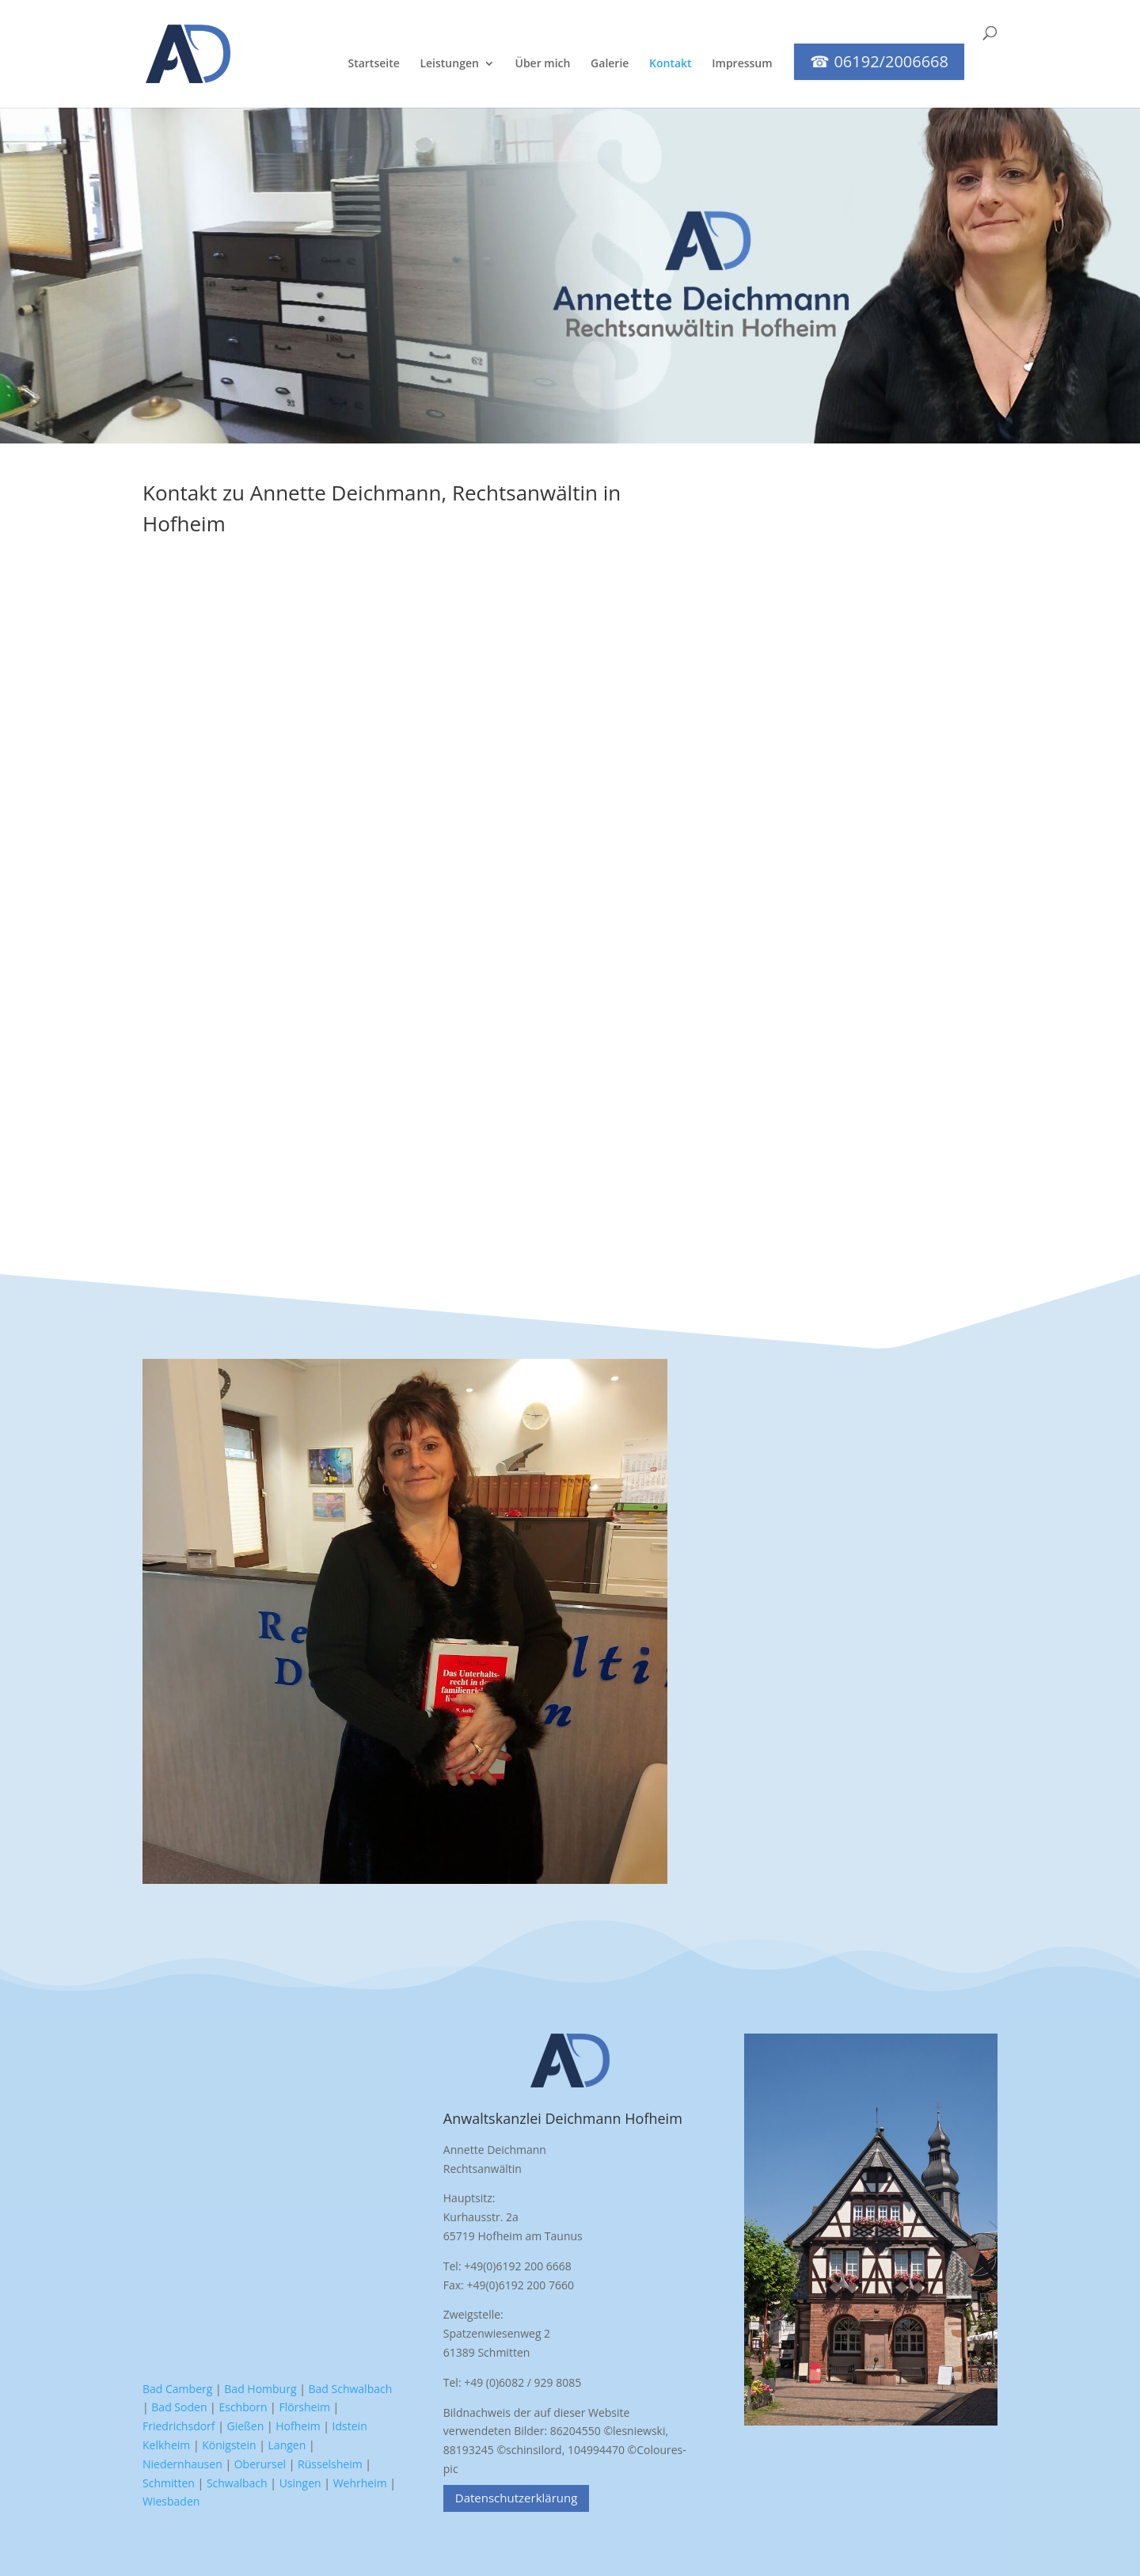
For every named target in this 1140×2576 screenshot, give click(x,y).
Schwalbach (237, 2482)
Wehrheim (360, 2482)
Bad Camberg (177, 2388)
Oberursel (260, 2463)
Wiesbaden (171, 2501)
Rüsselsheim (330, 2463)
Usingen (300, 2482)
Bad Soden (179, 2406)
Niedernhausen (182, 2463)
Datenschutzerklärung (516, 2498)
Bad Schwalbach (351, 2388)
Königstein (229, 2444)
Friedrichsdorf (178, 2425)
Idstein (349, 2425)
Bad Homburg (260, 2388)
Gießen (245, 2425)
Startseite (373, 64)
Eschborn (242, 2406)
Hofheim (298, 2425)
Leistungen (449, 64)
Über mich (543, 64)
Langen (287, 2444)
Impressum (742, 64)
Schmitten (168, 2482)
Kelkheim (166, 2444)
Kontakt (670, 64)
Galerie (610, 64)
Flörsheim (304, 2406)
